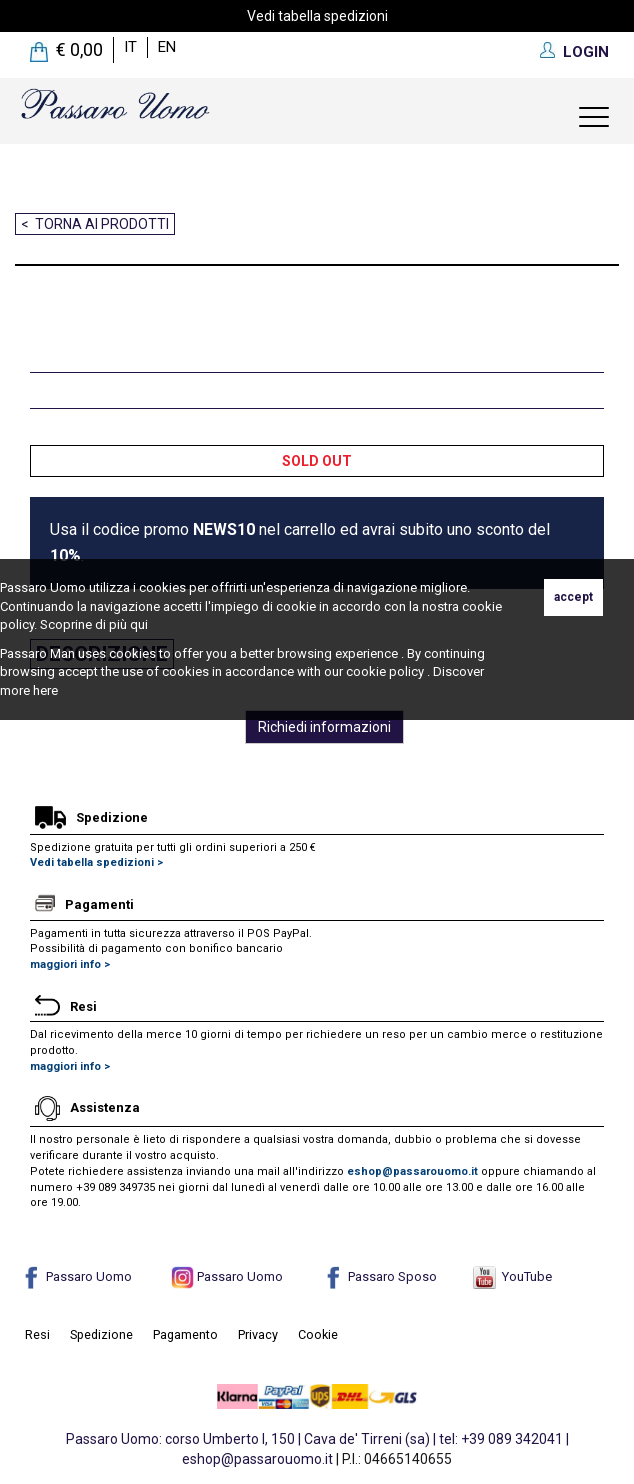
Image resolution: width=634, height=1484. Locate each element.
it (130, 47)
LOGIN (586, 52)
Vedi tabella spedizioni (317, 16)
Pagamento (185, 1334)
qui (139, 624)
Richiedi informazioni (324, 727)
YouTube (512, 1276)
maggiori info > (70, 964)
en (167, 47)
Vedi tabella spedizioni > (96, 862)
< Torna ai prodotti (95, 224)
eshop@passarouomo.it (412, 1171)
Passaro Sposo (379, 1276)
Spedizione (101, 1334)
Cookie (318, 1334)
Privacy (258, 1334)
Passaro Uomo (76, 1276)
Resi (37, 1334)
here (45, 690)
